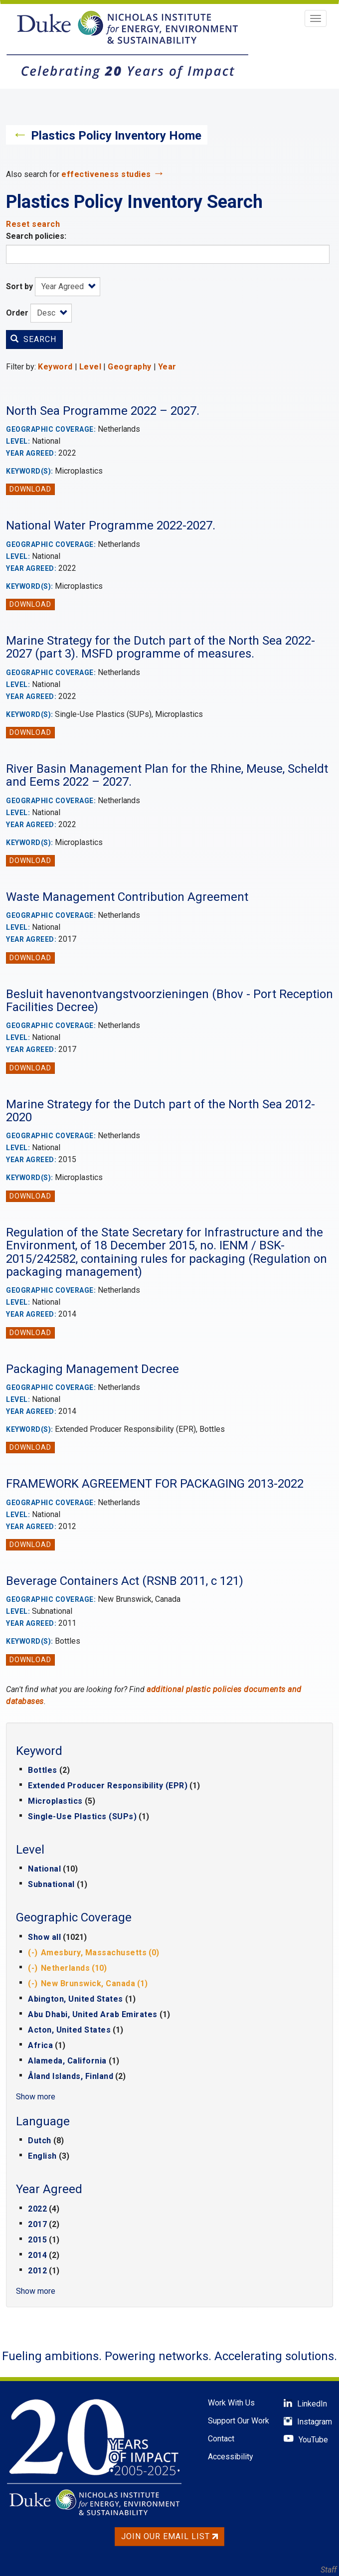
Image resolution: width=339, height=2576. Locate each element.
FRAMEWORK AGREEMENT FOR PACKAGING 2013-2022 (155, 1484)
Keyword (55, 366)
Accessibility (230, 2456)
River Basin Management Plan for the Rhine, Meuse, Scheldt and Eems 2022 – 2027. (167, 775)
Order (17, 313)
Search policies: (36, 236)
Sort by (19, 286)
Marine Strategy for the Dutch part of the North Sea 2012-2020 (160, 1110)
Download (30, 489)
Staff (329, 2570)
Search (33, 339)
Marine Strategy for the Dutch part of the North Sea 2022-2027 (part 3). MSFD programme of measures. (160, 647)
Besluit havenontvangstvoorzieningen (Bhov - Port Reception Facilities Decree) (169, 1000)
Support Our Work (238, 2420)
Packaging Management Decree (92, 1369)
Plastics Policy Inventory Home (116, 136)
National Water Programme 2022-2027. (110, 525)
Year (167, 366)
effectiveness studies (106, 174)
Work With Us (231, 2402)
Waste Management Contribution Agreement (127, 897)
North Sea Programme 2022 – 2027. (102, 411)
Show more (35, 2096)
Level (90, 366)
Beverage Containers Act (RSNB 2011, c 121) (124, 1581)
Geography (130, 366)
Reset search (33, 224)
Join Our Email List (169, 2536)
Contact (221, 2438)
